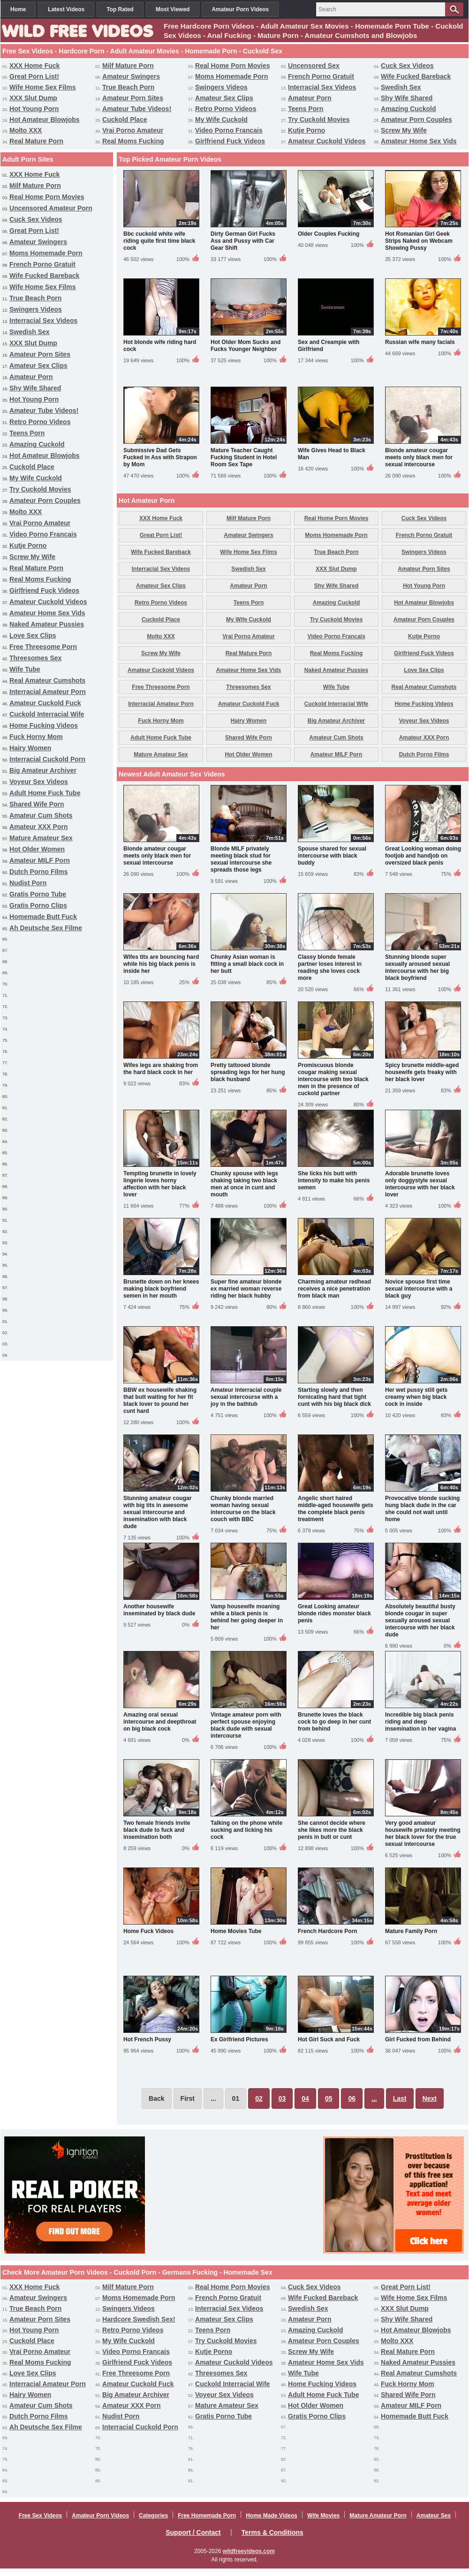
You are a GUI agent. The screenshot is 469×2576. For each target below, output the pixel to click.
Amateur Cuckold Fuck (45, 703)
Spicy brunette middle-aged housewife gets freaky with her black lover (422, 1072)
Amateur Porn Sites (132, 98)
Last (400, 2098)
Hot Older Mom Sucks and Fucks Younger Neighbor (245, 345)
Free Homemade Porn (207, 2515)
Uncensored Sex (314, 65)
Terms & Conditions (272, 2532)
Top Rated (120, 9)
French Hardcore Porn (327, 1931)
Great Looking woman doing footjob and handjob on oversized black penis (423, 855)
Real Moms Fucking (133, 141)
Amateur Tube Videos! (136, 108)
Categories (153, 2515)
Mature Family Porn (411, 1931)
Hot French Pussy (147, 2039)
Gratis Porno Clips (38, 905)
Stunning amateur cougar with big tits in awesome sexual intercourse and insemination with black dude (157, 1512)
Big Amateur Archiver (42, 770)
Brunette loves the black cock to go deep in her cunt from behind (334, 1721)
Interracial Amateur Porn (47, 691)
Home (18, 9)
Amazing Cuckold (408, 108)
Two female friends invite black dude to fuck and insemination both (156, 1830)
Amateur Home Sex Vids (419, 141)
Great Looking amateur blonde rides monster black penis (334, 1613)
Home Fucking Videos (43, 725)
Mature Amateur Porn (378, 2515)
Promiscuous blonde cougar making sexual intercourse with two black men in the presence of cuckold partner (333, 1079)
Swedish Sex (401, 87)
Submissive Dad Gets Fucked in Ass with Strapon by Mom (160, 457)
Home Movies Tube (236, 1931)
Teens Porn (305, 108)
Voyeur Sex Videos (38, 781)
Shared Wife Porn (36, 804)
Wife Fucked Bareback (416, 76)
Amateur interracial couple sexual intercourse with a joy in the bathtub (246, 1397)
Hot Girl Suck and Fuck (329, 2039)
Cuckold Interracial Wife (46, 714)
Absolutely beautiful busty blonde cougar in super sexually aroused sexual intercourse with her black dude (420, 1620)
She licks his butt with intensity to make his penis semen (334, 1180)
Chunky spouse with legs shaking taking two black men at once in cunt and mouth (244, 1184)
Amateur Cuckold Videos (326, 141)
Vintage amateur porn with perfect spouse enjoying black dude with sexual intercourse (246, 1725)
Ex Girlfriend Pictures (239, 2039)
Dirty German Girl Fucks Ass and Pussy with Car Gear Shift (243, 241)
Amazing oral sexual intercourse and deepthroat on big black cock (159, 1721)
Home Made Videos (271, 2515)
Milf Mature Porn (128, 65)
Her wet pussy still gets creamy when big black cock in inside (416, 1397)
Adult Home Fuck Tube (44, 793)
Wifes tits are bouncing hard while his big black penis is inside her (161, 964)
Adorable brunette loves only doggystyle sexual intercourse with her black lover (420, 1184)
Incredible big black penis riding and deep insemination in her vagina (420, 1721)
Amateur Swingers (131, 76)
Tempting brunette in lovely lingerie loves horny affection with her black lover (160, 1184)
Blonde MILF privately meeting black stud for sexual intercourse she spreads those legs (241, 859)
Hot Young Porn (34, 108)
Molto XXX (25, 130)
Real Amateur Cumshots (47, 680)
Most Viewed (172, 9)
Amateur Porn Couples (416, 119)
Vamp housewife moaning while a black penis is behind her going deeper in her (247, 1617)
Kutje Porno (306, 130)
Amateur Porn (310, 98)
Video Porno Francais (229, 130)
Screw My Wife (404, 130)
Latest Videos (66, 9)
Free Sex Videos (40, 2515)
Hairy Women (30, 748)
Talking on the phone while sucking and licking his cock (246, 1830)
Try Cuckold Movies (318, 119)
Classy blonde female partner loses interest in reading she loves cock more (330, 967)
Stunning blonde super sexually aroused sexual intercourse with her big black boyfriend (417, 967)
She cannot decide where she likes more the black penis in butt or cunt (331, 1830)
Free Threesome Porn (43, 646)
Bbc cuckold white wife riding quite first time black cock (159, 241)
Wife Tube (24, 669)
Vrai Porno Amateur (132, 130)
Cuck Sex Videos (407, 65)
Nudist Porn (27, 883)
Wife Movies (323, 2515)
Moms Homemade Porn (231, 76)
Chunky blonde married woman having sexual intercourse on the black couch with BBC (243, 1509)
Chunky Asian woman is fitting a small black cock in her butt (247, 964)
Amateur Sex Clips (224, 98)
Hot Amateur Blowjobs (44, 119)
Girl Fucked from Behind (418, 2039)
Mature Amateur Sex (41, 838)
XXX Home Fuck (34, 65)
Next (430, 2098)
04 (305, 2098)
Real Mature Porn (36, 141)
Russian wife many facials (420, 342)
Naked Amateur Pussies (46, 624)
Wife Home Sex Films (42, 87)
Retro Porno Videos (225, 108)
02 (259, 2098)
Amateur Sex (433, 2515)
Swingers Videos (221, 87)
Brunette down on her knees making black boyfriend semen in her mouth (161, 1288)
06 (352, 2098)
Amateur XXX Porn (38, 826)
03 (282, 2098)
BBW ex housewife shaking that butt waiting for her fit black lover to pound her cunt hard (160, 1400)
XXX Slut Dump (33, 98)
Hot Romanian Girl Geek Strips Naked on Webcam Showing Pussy (419, 241)
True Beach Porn (128, 87)
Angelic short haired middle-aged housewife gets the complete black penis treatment (335, 1509)
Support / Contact (193, 2532)
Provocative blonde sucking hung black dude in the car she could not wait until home (422, 1509)
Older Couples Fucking (328, 234)
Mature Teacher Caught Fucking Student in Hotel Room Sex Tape (244, 457)
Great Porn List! (34, 76)
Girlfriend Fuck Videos (230, 141)
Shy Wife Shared (406, 98)
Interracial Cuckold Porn (47, 759)
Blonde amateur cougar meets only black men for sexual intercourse (419, 457)
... (374, 2098)
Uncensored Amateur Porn (50, 208)
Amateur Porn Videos (240, 9)
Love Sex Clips (32, 635)
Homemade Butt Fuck (43, 916)
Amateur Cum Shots (41, 815)
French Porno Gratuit (321, 76)
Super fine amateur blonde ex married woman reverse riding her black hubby (246, 1288)
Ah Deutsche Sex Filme (45, 928)
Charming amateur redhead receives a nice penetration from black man (334, 1288)
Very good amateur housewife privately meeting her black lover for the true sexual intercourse (423, 1833)
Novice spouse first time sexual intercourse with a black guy (418, 1288)
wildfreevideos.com (249, 2551)
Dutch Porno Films (38, 871)
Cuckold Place (124, 119)
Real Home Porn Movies (232, 65)
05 (329, 2098)
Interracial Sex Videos (322, 87)
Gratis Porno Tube (37, 894)
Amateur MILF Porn (39, 860)
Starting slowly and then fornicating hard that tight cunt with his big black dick (334, 1397)
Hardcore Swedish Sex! (138, 2319)
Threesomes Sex (35, 658)
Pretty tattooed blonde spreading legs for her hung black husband (248, 1072)
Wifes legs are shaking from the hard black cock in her (160, 1068)
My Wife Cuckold (221, 119)
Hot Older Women (37, 849)
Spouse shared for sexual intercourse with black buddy (332, 855)
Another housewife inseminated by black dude (159, 1610)
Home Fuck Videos (148, 1931)
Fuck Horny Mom (36, 736)
